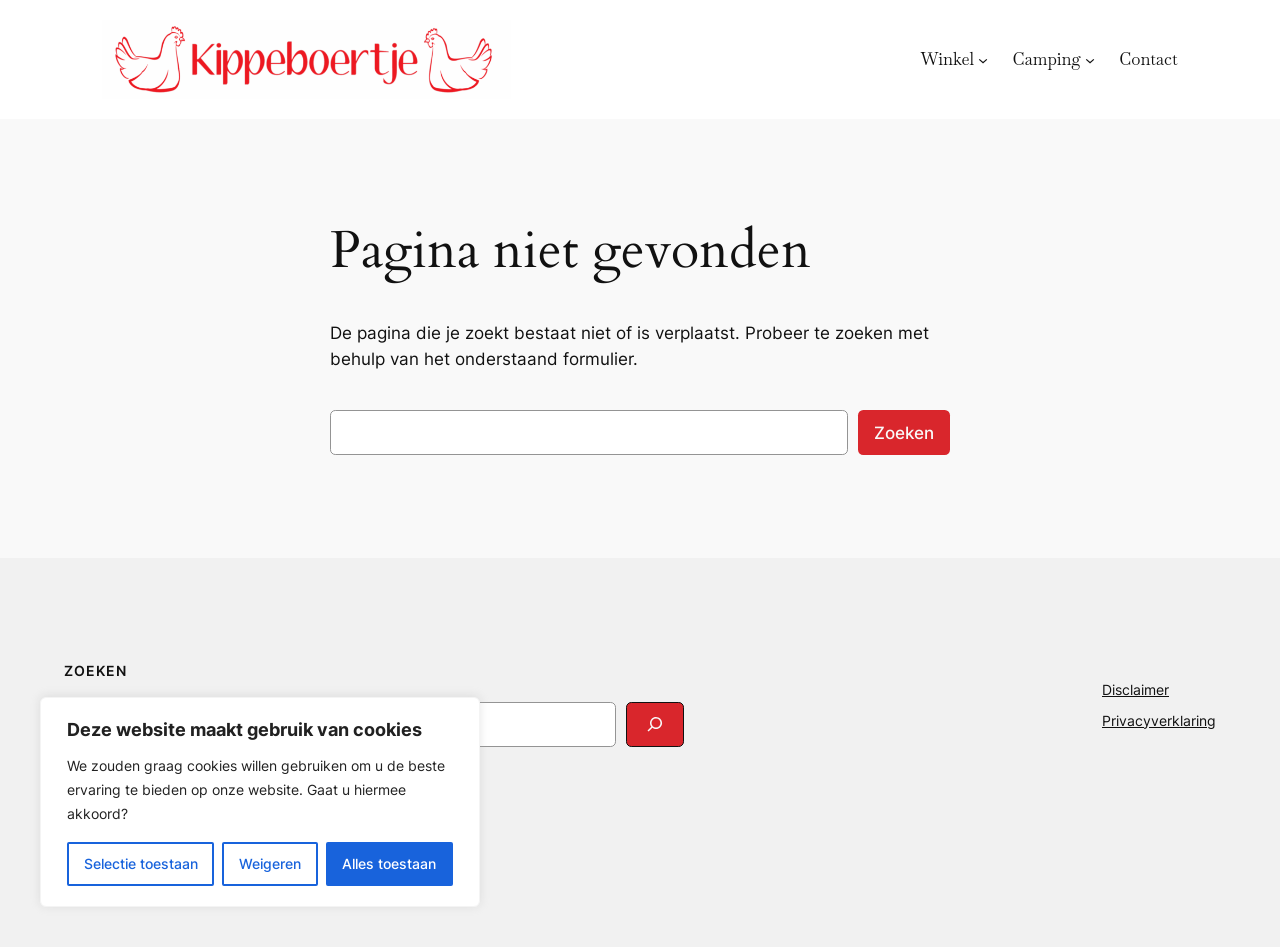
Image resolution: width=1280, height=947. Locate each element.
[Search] (655, 724)
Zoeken (904, 433)
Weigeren (270, 863)
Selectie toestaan (141, 863)
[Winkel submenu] (983, 59)
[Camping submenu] (1090, 59)
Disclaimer (1135, 689)
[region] (260, 802)
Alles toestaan (389, 863)
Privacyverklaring (1159, 720)
